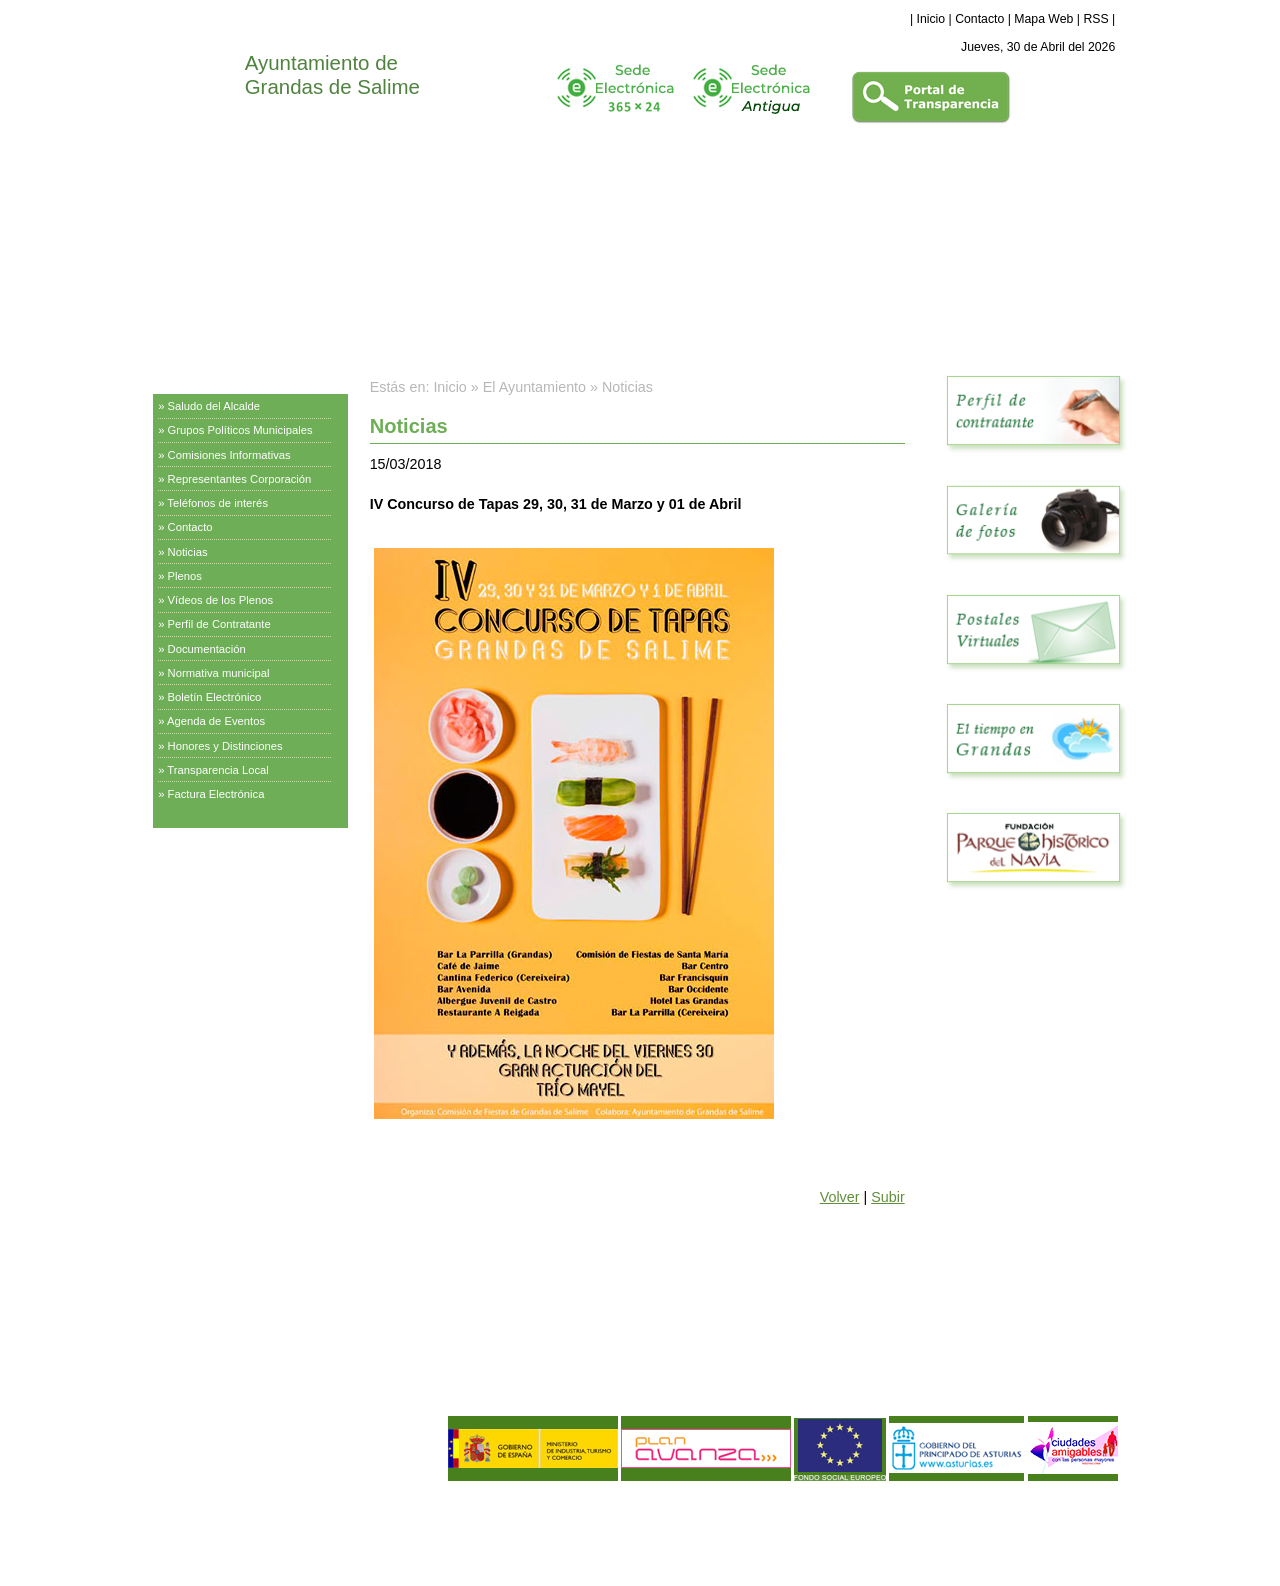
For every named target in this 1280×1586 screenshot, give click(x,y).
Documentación (207, 649)
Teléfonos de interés (217, 503)
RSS (1095, 19)
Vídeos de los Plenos (221, 600)
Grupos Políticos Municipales (240, 430)
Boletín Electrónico (215, 697)
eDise (1103, 1501)
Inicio (931, 19)
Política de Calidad (259, 1531)
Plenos (185, 576)
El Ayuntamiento (202, 375)
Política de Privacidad (284, 1514)
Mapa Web (1043, 19)
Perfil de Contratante (219, 624)
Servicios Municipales (216, 854)
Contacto (979, 19)
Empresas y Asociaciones (227, 954)
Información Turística (214, 904)
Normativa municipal (219, 673)
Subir (887, 1197)
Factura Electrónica (216, 794)
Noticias (188, 552)
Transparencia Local (218, 770)
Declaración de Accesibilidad (306, 1547)
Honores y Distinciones (225, 746)
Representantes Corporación (240, 479)
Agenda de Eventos (216, 721)
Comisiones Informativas (229, 455)
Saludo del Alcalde (214, 406)
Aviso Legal (192, 1514)
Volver (840, 1197)
